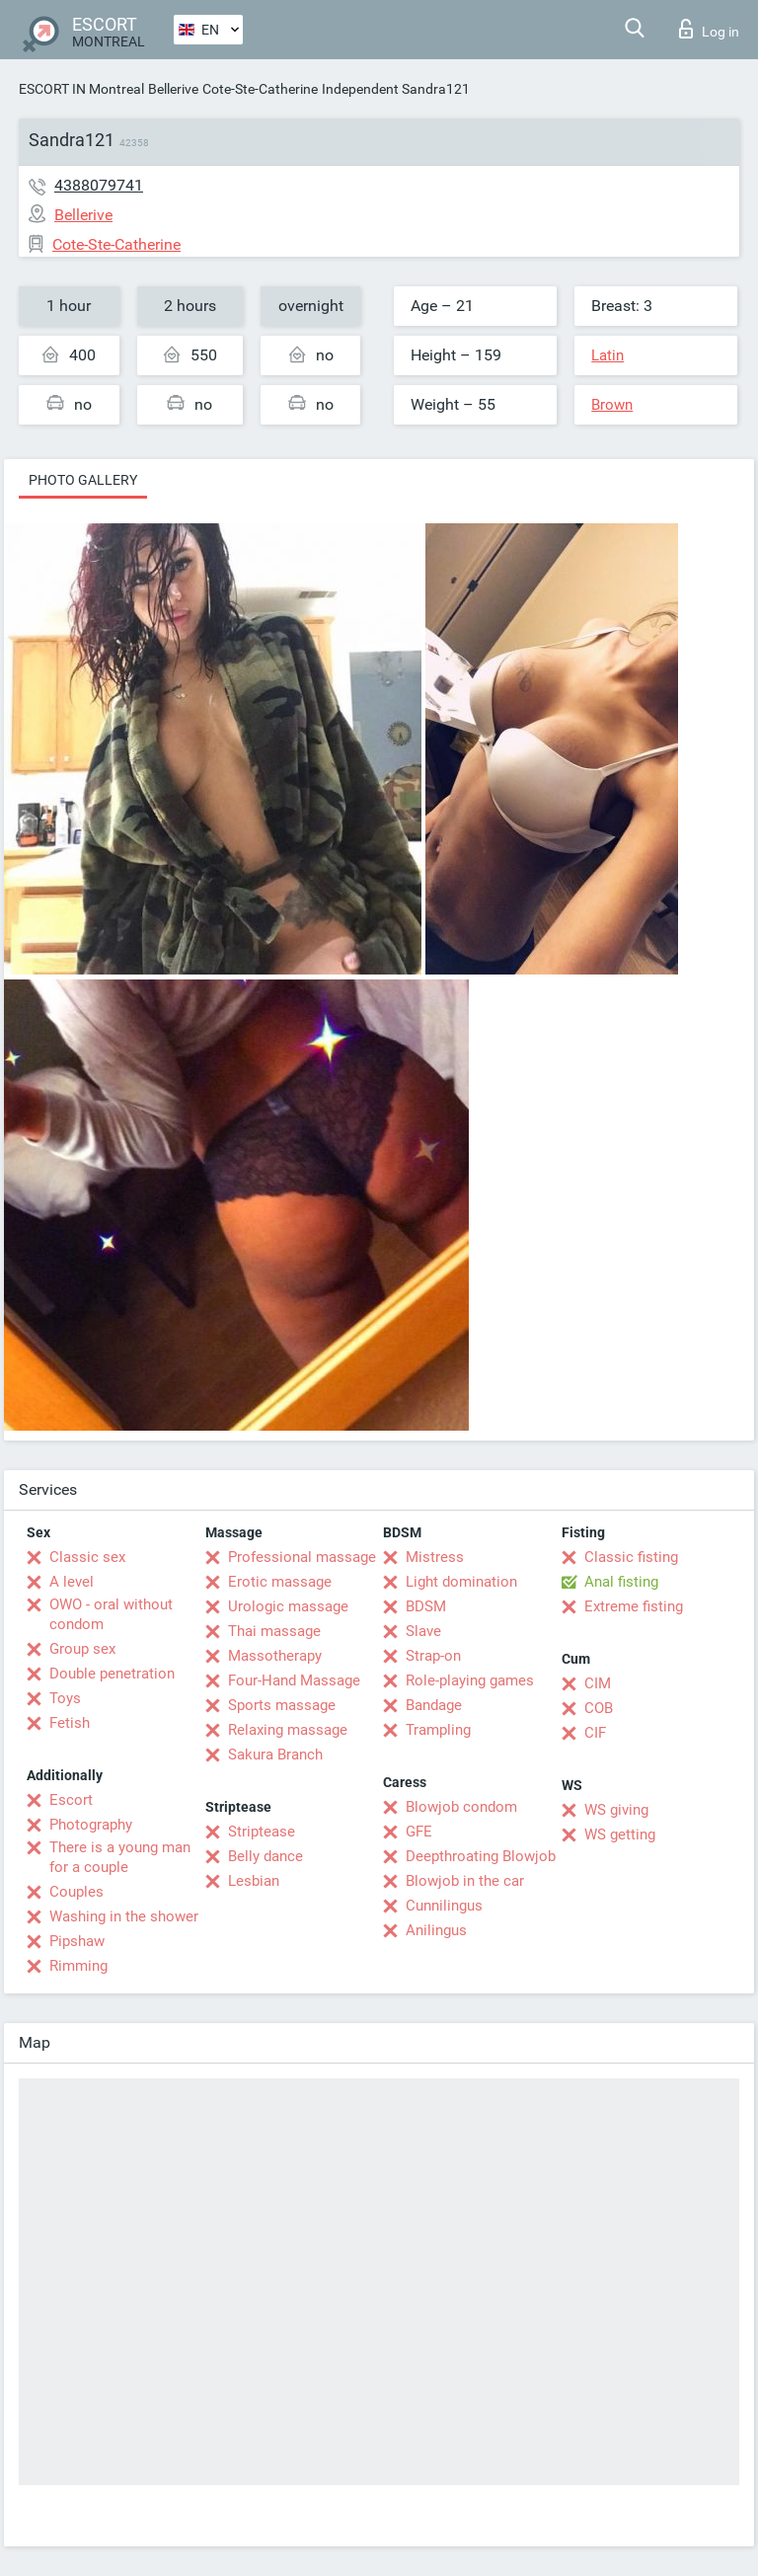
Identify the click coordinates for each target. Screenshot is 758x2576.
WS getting (619, 1834)
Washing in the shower (123, 1916)
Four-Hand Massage (294, 1680)
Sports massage (282, 1705)
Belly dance (265, 1856)
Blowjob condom (461, 1807)
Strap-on (433, 1656)
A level (71, 1582)
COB (598, 1708)
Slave (423, 1631)
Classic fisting (631, 1557)
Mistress (435, 1557)
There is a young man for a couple (119, 1857)
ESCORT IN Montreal (81, 89)
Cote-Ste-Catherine (260, 89)
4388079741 (98, 185)
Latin (607, 355)
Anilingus (436, 1930)
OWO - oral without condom (111, 1614)
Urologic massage (288, 1606)
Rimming (78, 1966)
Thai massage (274, 1631)
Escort (71, 1800)
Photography (90, 1825)
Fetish (69, 1723)
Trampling (438, 1730)
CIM (597, 1683)
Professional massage (302, 1557)
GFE (419, 1831)
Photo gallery (83, 480)
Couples (76, 1892)
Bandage (434, 1705)
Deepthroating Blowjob (481, 1856)
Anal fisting (621, 1582)
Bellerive (173, 89)
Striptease (261, 1831)
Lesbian (253, 1881)
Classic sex (87, 1557)
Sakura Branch (275, 1754)
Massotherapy (275, 1656)
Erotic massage (280, 1582)
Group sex (82, 1649)
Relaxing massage (287, 1730)
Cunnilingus (444, 1905)
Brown (612, 405)
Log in (709, 28)
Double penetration (112, 1673)
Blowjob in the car (465, 1881)
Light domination (461, 1582)
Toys (65, 1698)
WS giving (616, 1810)
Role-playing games (470, 1680)
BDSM (426, 1606)
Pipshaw (77, 1941)
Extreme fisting (633, 1606)
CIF (595, 1733)
